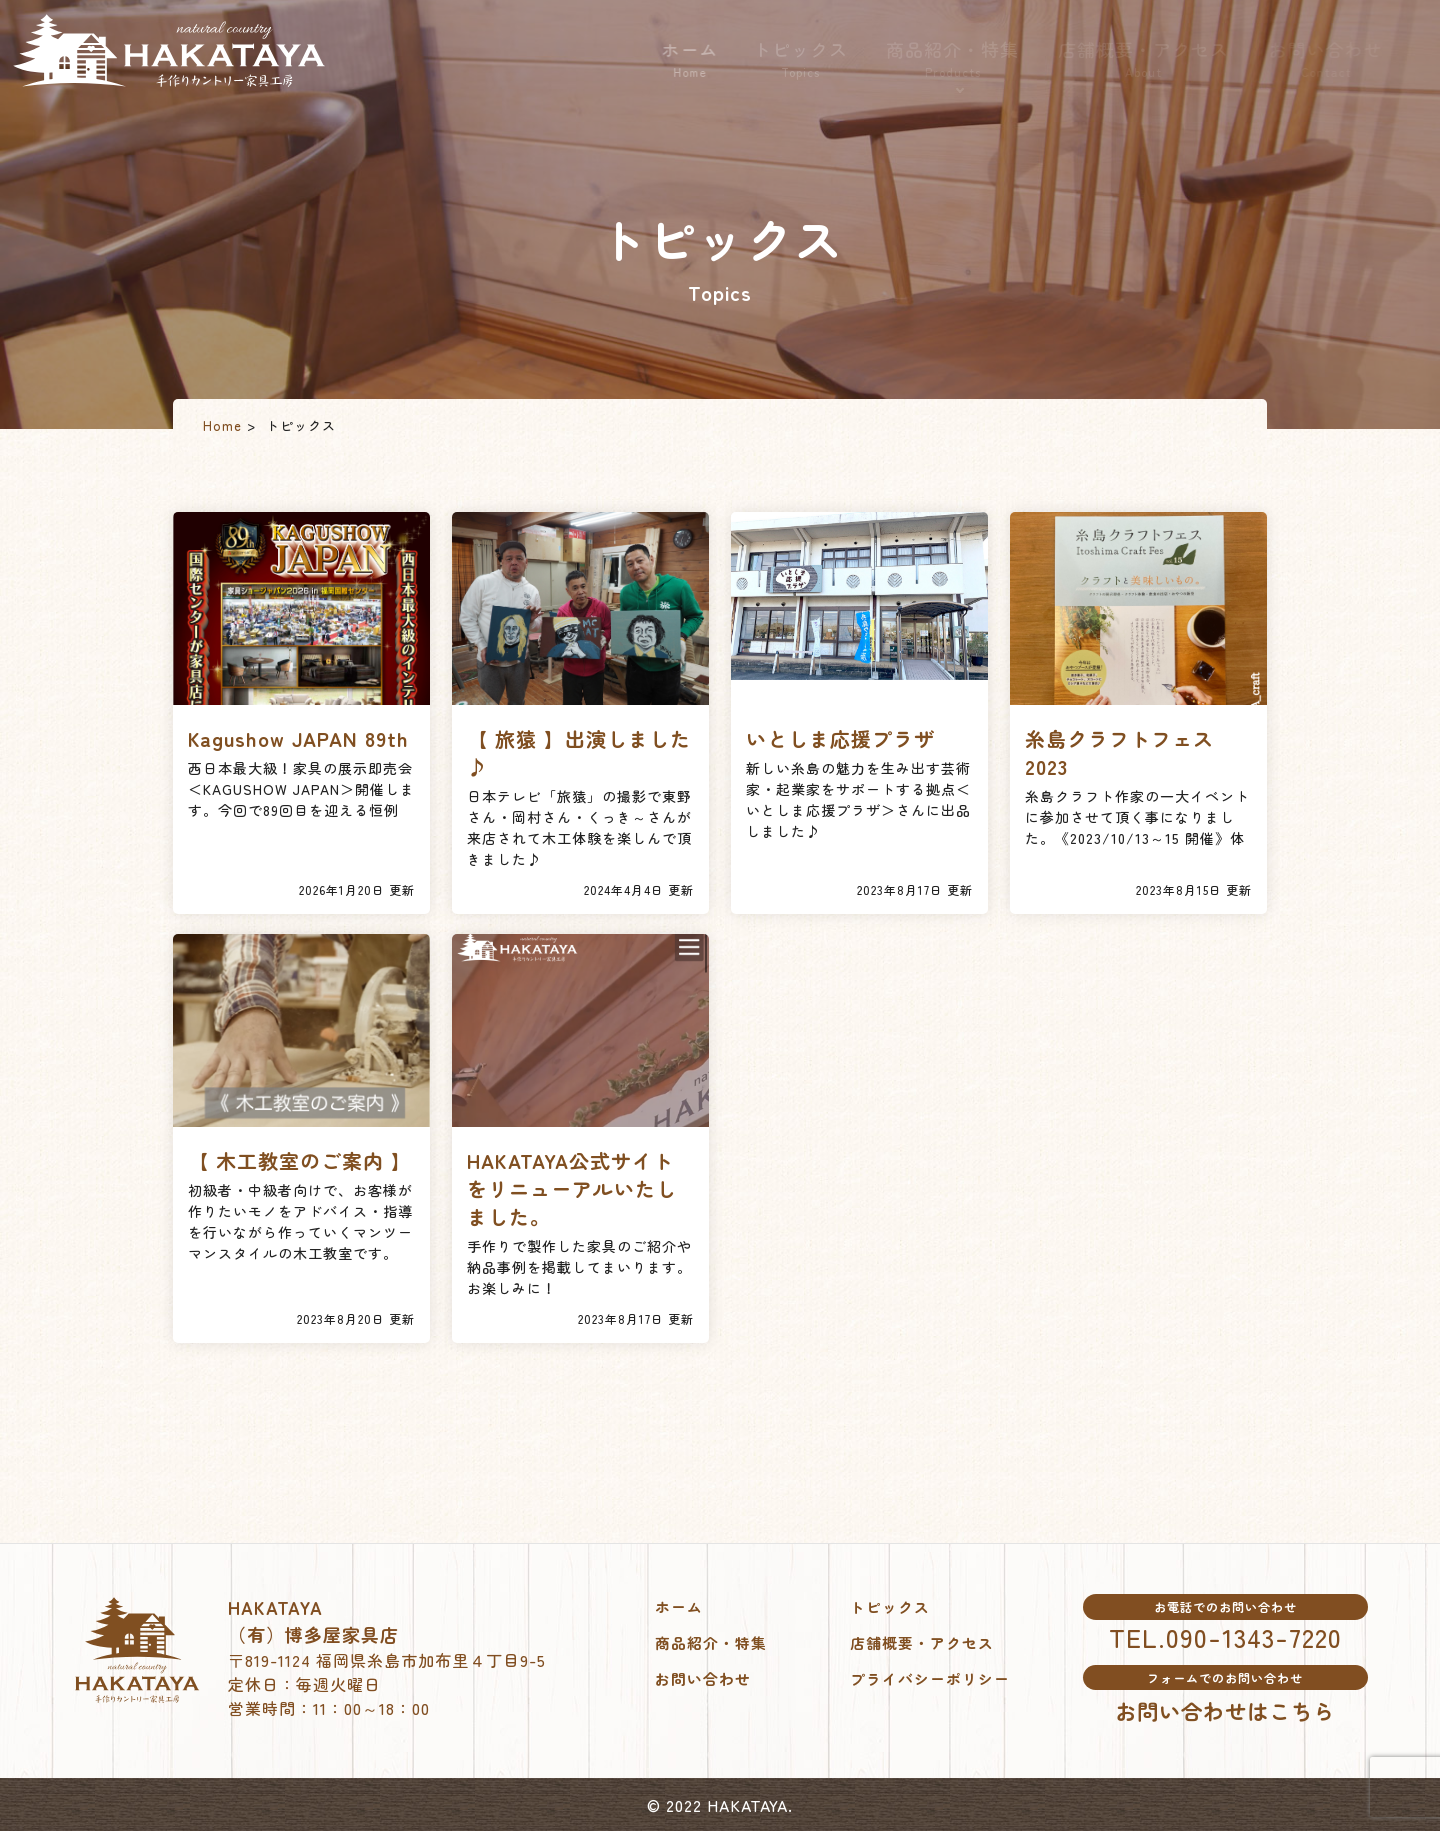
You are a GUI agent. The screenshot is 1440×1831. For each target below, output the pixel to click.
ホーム (708, 59)
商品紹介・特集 (978, 60)
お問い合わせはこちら (1225, 1709)
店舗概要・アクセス (1170, 59)
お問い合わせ (1353, 59)
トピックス (824, 59)
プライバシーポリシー (935, 1678)
